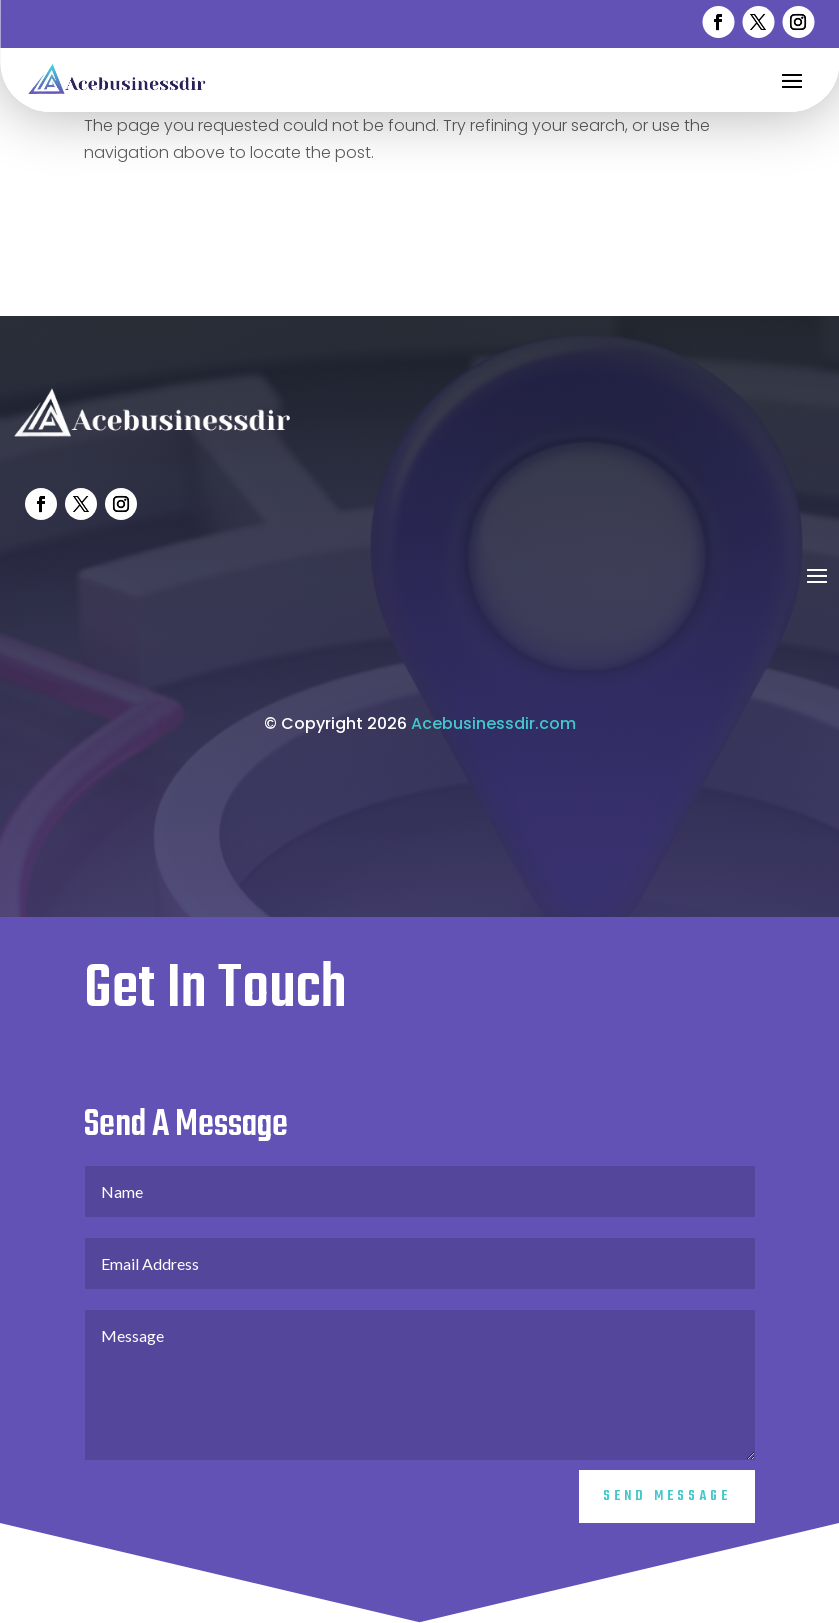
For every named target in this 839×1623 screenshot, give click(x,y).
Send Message (667, 1524)
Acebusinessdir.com (493, 751)
